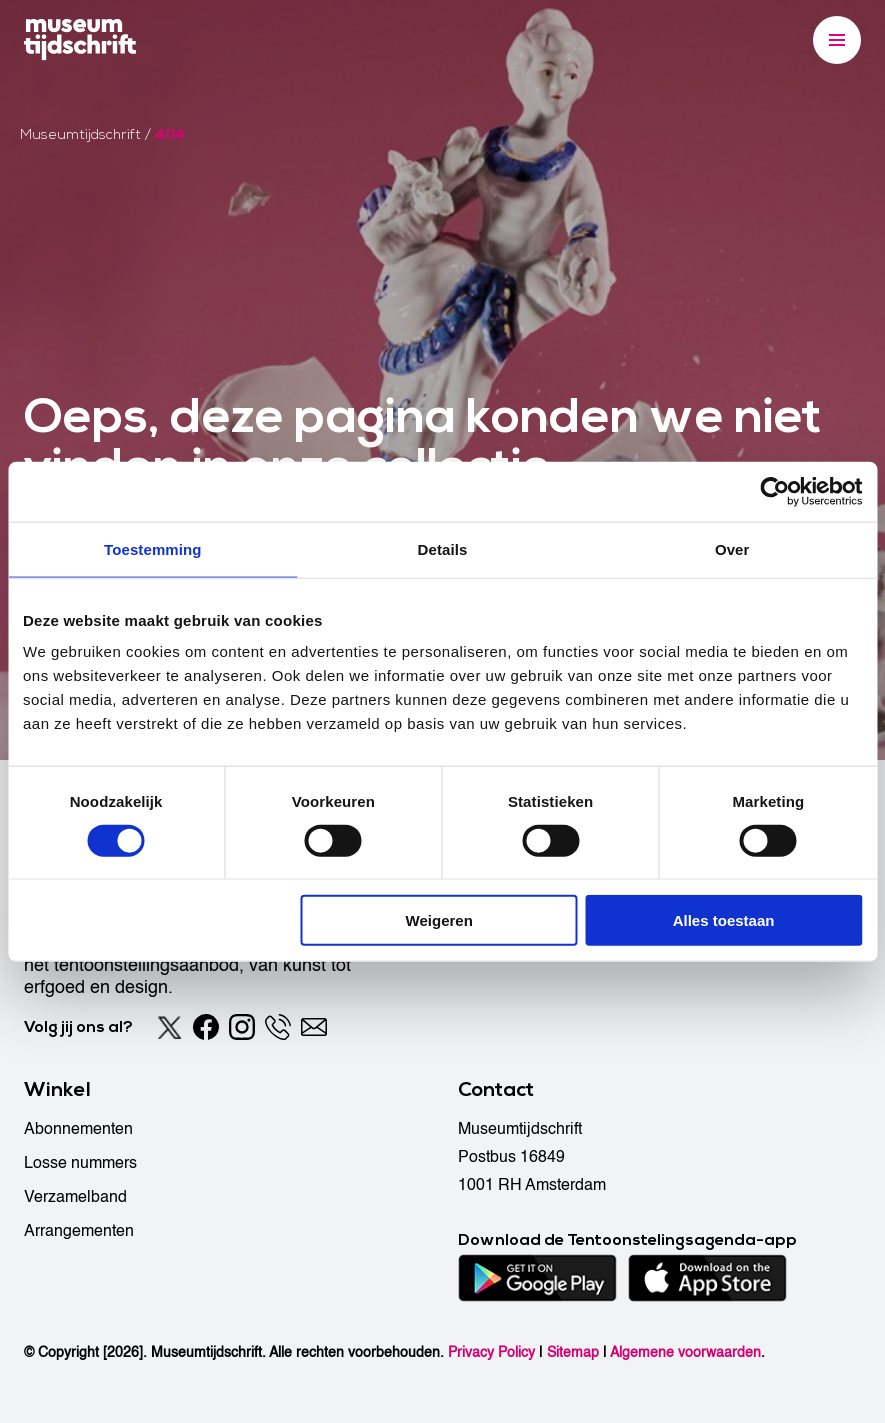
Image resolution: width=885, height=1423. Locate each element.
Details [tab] (443, 548)
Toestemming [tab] (153, 548)
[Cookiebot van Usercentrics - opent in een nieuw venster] (774, 491)
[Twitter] (170, 1027)
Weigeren (439, 920)
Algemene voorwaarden (685, 1352)
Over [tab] (732, 548)
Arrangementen (79, 1231)
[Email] (314, 1027)
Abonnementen (78, 1129)
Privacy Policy (491, 1352)
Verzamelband (75, 1197)
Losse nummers (80, 1163)
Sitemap (573, 1352)
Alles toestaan (724, 920)
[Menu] (837, 40)
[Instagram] (242, 1027)
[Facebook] (206, 1027)
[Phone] (278, 1027)
